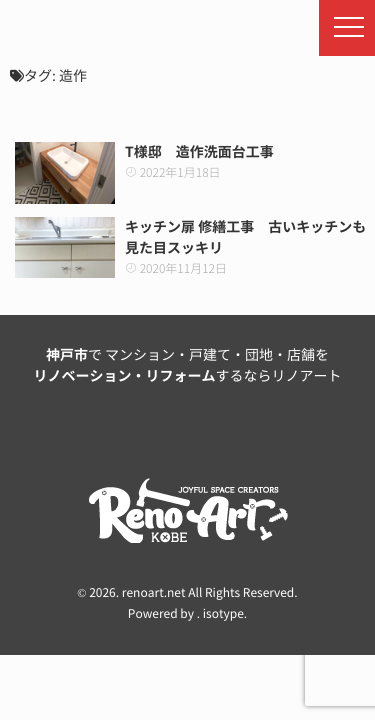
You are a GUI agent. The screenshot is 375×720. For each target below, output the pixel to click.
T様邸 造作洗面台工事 (199, 152)
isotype (223, 614)
